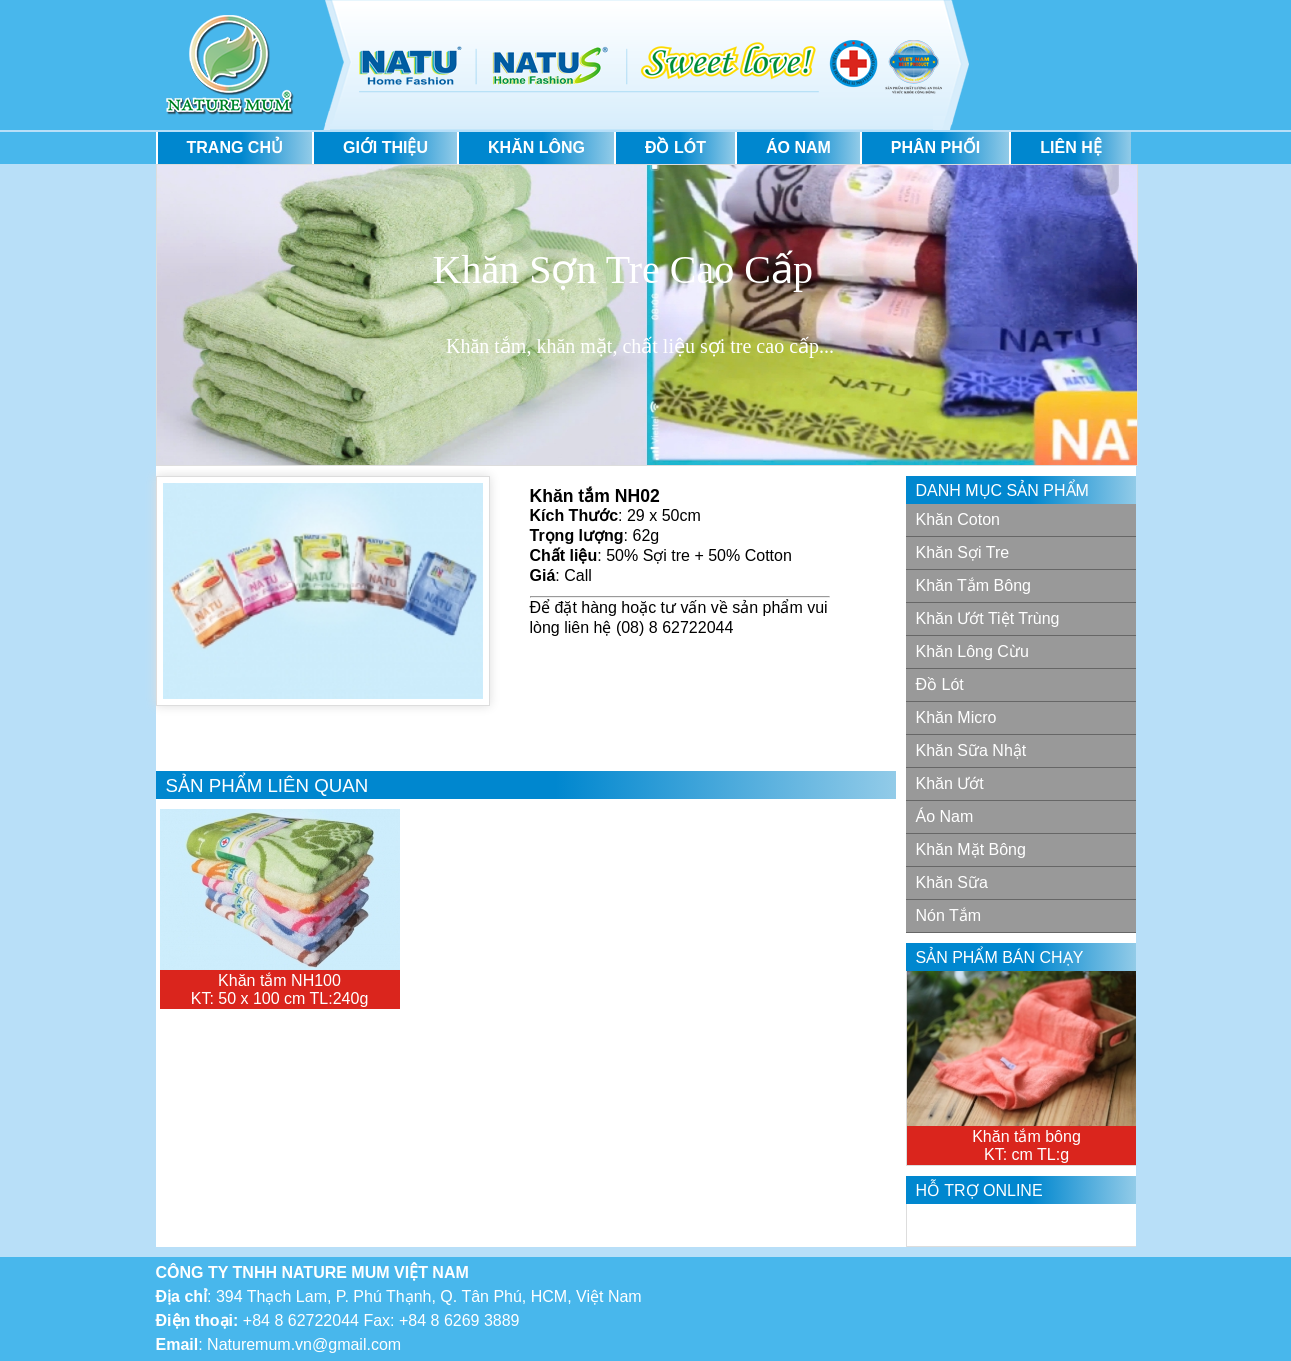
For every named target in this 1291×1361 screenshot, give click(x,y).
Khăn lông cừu (972, 651)
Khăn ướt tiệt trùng (988, 618)
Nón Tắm (949, 915)
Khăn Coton (958, 519)
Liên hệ (1070, 147)
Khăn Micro (956, 717)
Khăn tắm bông (973, 585)
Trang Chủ (235, 147)
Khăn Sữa (952, 882)
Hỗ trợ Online (979, 1190)
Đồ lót (675, 147)
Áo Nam (798, 147)
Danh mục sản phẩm (1002, 490)
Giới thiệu (385, 147)
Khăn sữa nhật (971, 750)
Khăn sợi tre (963, 552)
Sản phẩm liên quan (267, 785)
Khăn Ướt (950, 783)
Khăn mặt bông (971, 849)
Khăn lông (536, 147)
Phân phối (935, 147)
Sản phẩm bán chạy (1000, 957)
